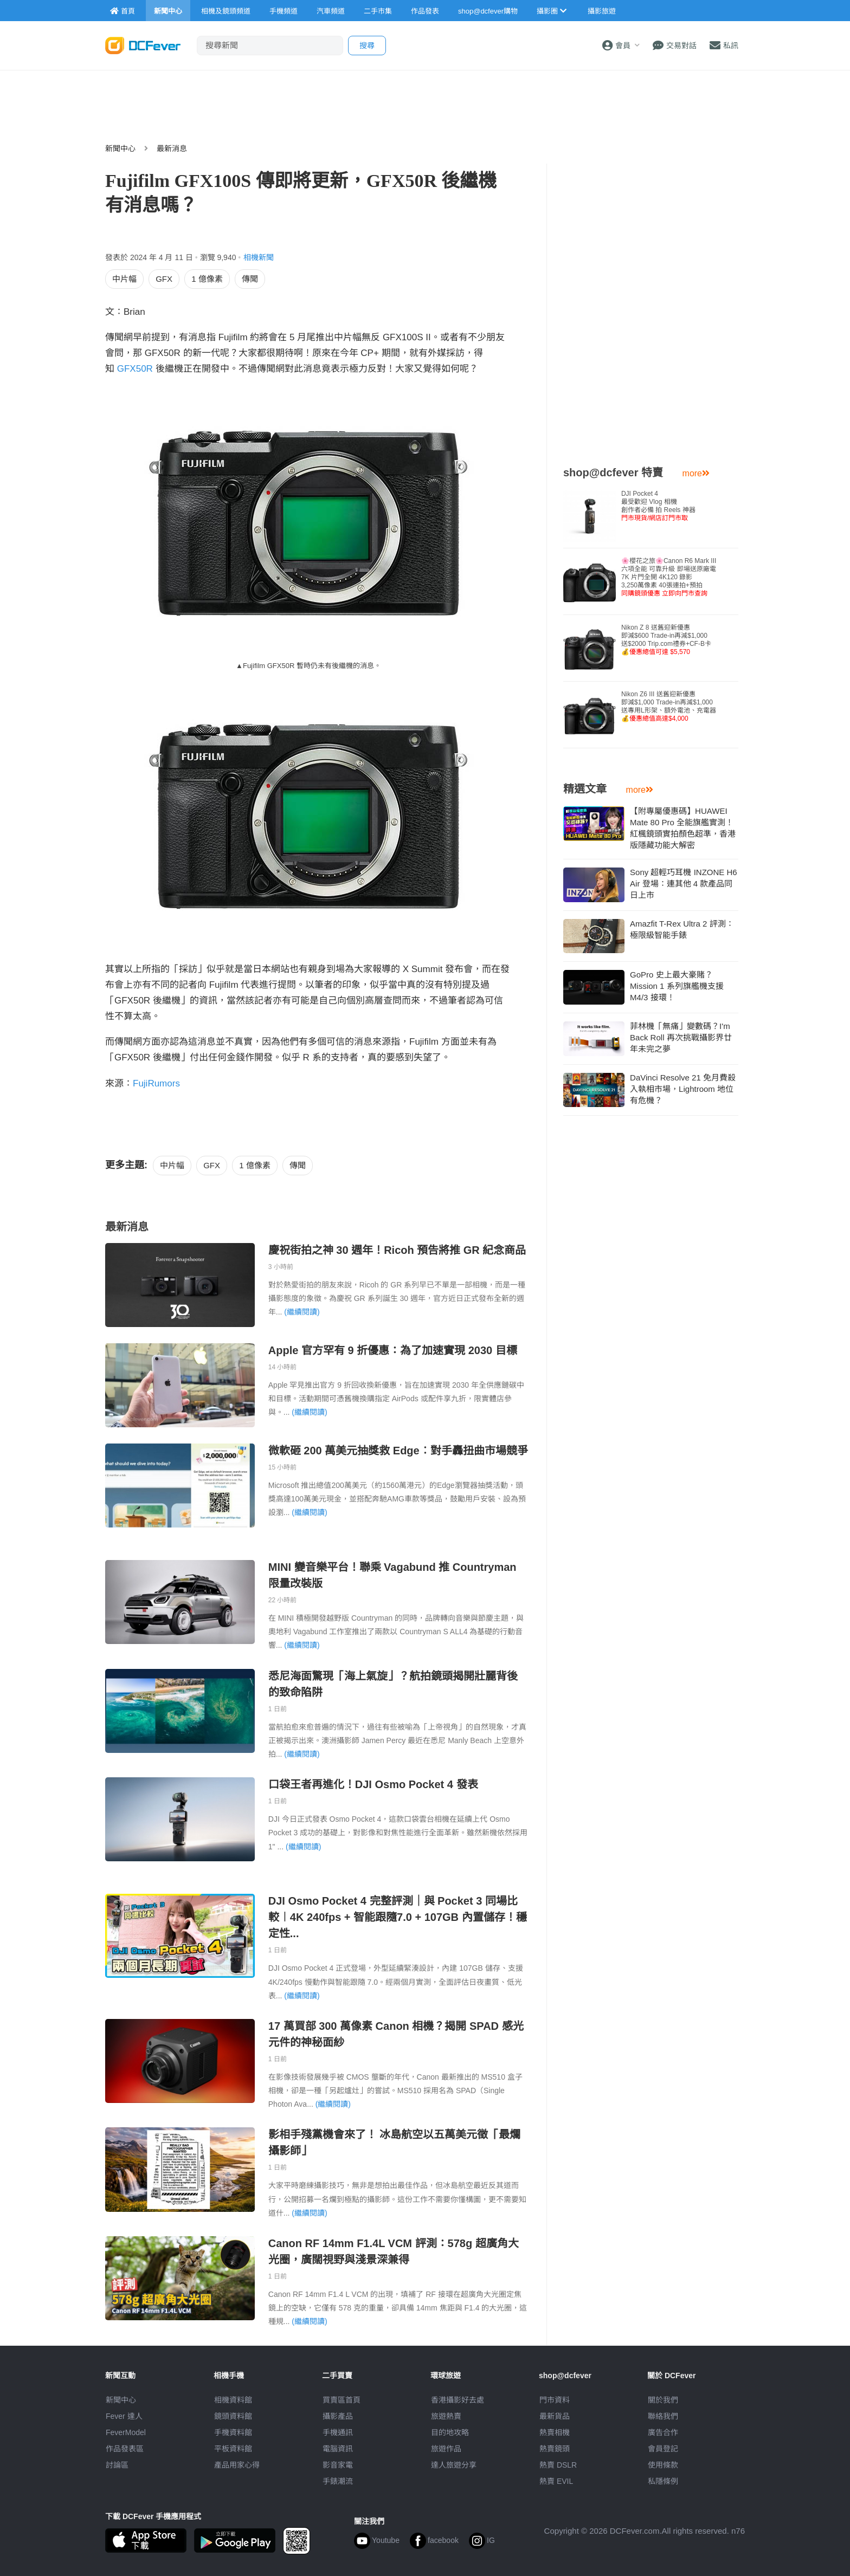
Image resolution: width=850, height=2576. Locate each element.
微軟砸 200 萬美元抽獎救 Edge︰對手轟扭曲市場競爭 (398, 1451)
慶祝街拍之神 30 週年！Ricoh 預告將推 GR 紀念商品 (397, 1250)
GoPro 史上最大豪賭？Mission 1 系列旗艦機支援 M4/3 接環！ (677, 986)
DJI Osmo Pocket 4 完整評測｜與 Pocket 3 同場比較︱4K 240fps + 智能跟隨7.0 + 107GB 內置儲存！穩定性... (397, 1917)
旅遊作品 (446, 2448)
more (696, 473)
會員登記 (663, 2448)
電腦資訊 (338, 2448)
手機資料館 (233, 2432)
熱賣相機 (554, 2432)
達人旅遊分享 (453, 2465)
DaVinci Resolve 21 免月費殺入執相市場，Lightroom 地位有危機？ (683, 1089)
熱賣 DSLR (558, 2465)
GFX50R (135, 369)
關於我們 (663, 2400)
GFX (164, 278)
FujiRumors (156, 1083)
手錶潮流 (338, 2481)
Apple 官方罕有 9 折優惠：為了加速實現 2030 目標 (392, 1350)
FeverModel (126, 2432)
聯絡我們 (663, 2416)
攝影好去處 (457, 2400)
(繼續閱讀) (301, 1312)
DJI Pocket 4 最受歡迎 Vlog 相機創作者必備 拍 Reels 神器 (658, 506)
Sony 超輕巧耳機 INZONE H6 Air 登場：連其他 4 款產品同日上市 (683, 883)
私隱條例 (663, 2481)
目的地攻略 (450, 2432)
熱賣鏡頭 (554, 2448)
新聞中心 (120, 148)
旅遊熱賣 (446, 2416)
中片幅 (124, 278)
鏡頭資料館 (233, 2416)
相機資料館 (233, 2400)
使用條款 (663, 2465)
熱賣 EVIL (556, 2481)
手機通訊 (338, 2432)
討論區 (117, 2465)
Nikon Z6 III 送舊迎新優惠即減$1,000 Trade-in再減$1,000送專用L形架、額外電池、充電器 (668, 706)
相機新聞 (258, 257)
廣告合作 (663, 2432)
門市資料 (554, 2400)
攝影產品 (338, 2416)
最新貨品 (554, 2416)
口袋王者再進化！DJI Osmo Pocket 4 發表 (373, 1784)
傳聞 (250, 278)
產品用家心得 (237, 2465)
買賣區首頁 (341, 2400)
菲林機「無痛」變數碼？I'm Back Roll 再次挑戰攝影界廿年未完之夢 (681, 1037)
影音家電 (338, 2465)
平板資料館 (233, 2448)
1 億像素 (207, 278)
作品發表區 (125, 2448)
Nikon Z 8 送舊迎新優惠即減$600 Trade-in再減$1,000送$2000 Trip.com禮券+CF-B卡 (666, 640)
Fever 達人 (124, 2416)
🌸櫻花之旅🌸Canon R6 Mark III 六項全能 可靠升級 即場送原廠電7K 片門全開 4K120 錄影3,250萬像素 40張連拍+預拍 (668, 577)
